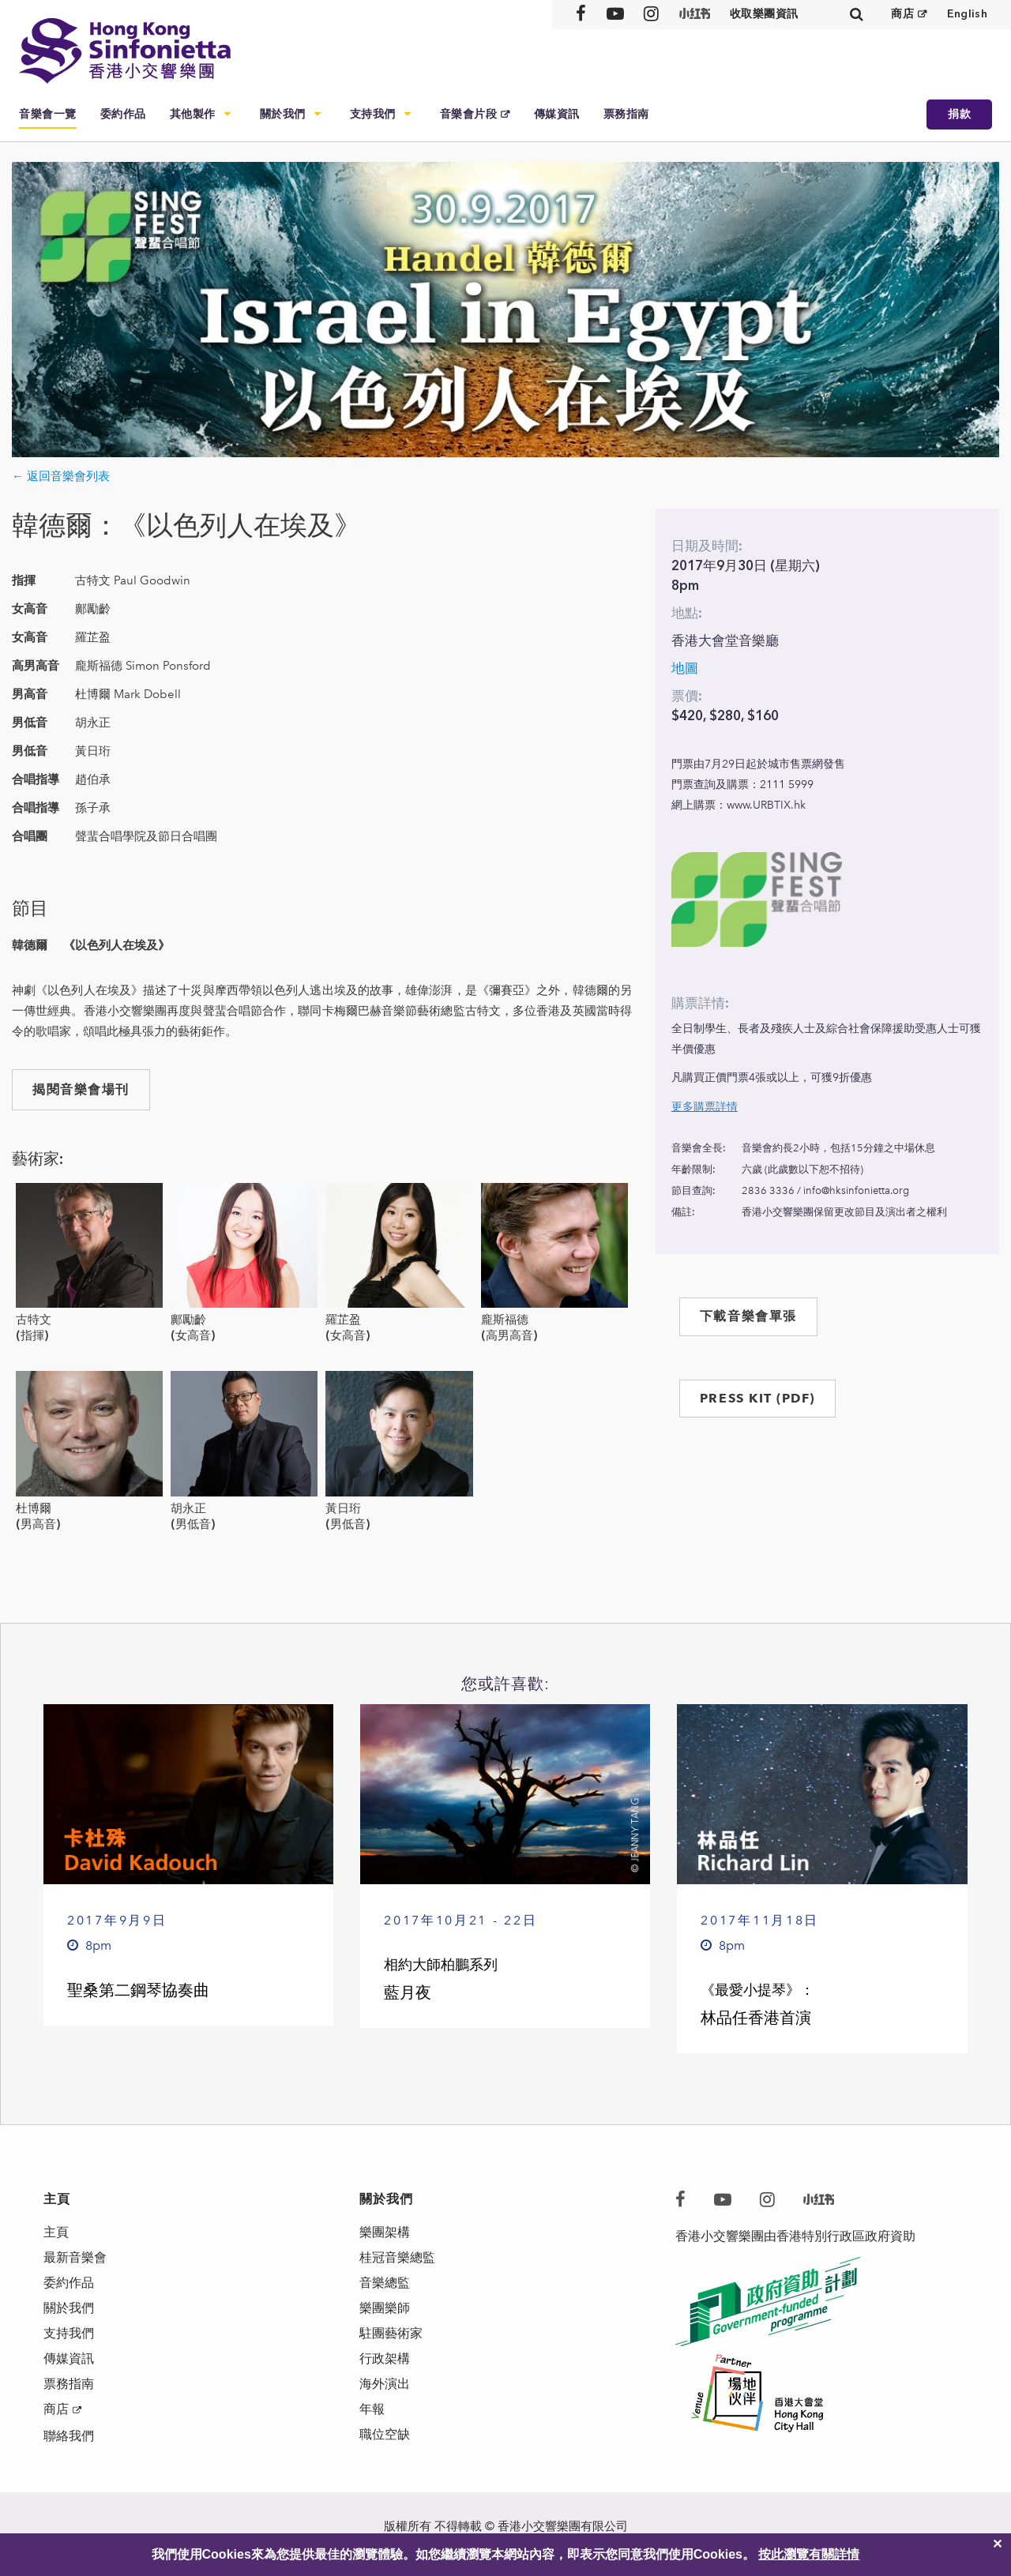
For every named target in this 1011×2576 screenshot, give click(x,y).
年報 (372, 2408)
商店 (902, 14)
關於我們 (283, 114)
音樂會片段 (469, 114)
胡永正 (188, 1508)
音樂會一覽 (48, 114)
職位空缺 (384, 2434)
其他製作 (193, 114)
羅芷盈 (343, 1319)
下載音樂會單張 (748, 1316)
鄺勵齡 (188, 1319)
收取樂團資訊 (764, 14)
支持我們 (373, 114)
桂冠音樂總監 (397, 2257)
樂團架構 (384, 2232)
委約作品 (123, 114)
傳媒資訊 (557, 114)
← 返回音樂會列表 (61, 476)
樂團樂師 (384, 2307)
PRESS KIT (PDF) (757, 1398)
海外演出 (384, 2383)
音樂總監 (384, 2282)
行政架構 (384, 2358)
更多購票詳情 (704, 1106)
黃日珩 (343, 1508)
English (967, 14)
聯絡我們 (68, 2435)
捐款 (959, 114)
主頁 (56, 2232)
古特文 (33, 1319)
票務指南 (626, 114)
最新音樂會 (75, 2257)
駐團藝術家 (391, 2333)
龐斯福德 (504, 1319)
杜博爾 (33, 1508)
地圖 (684, 668)
